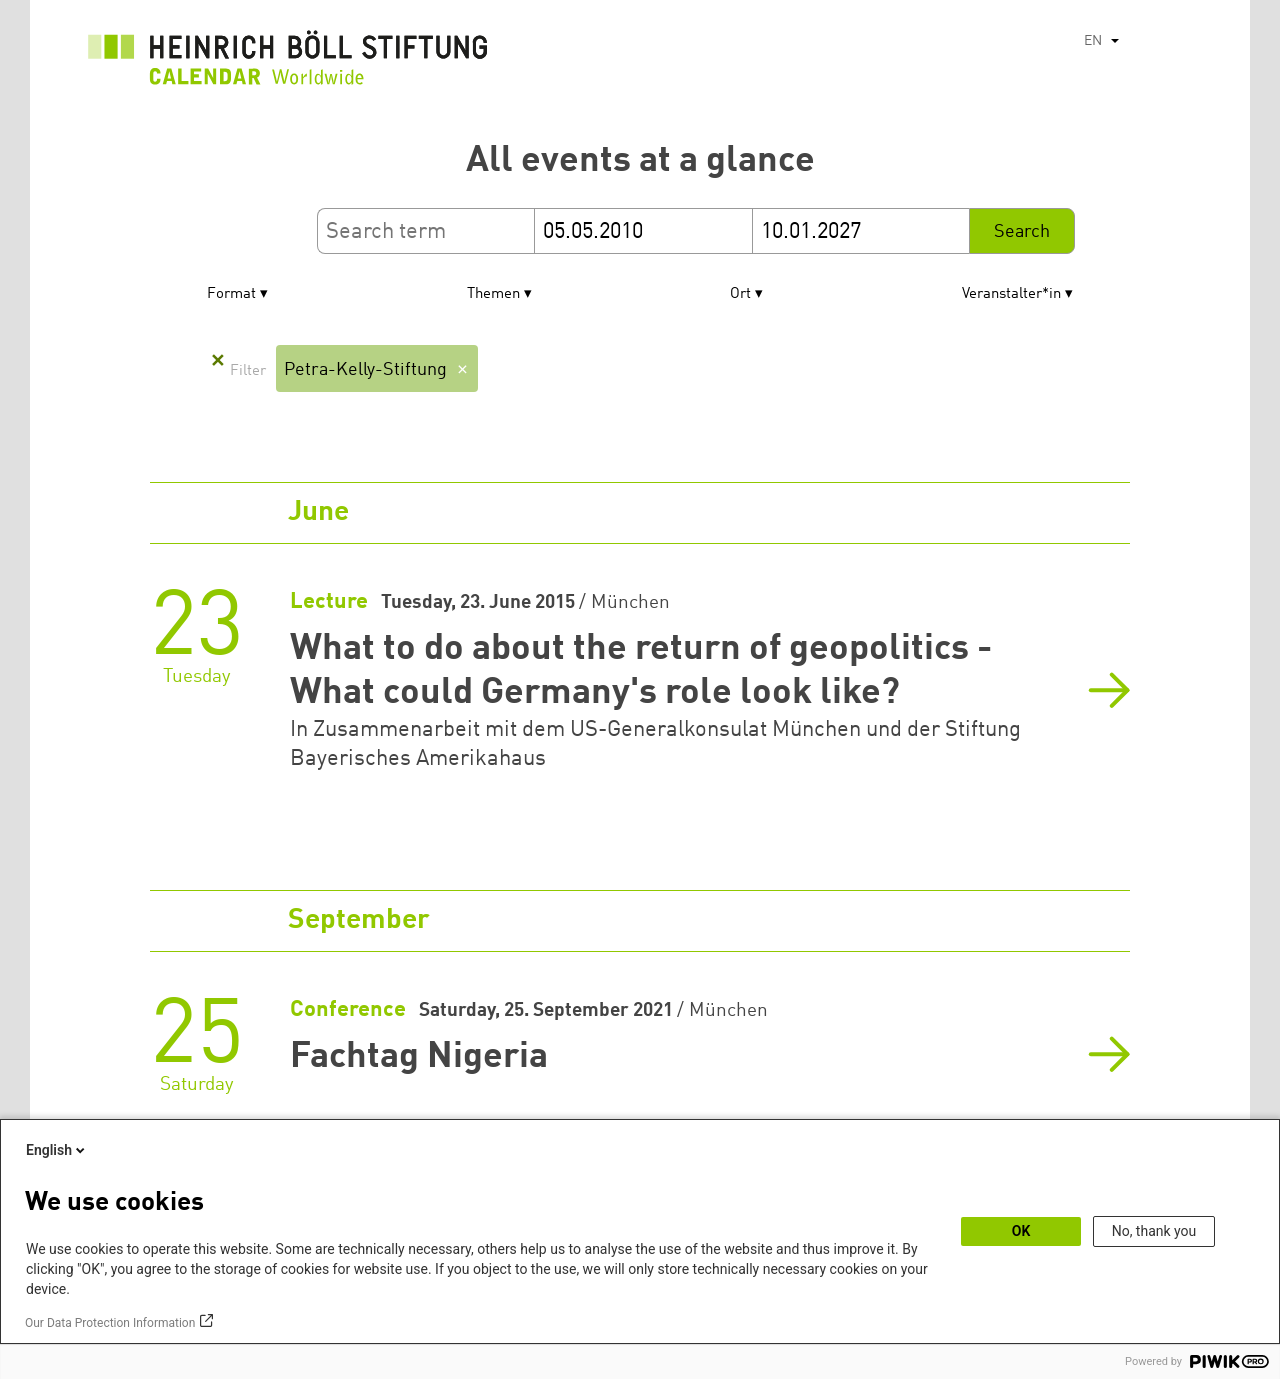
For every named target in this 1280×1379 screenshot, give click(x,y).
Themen (493, 294)
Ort (740, 294)
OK (1021, 1231)
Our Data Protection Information (110, 1323)
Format (231, 294)
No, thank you (1154, 1231)
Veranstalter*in (1011, 294)
